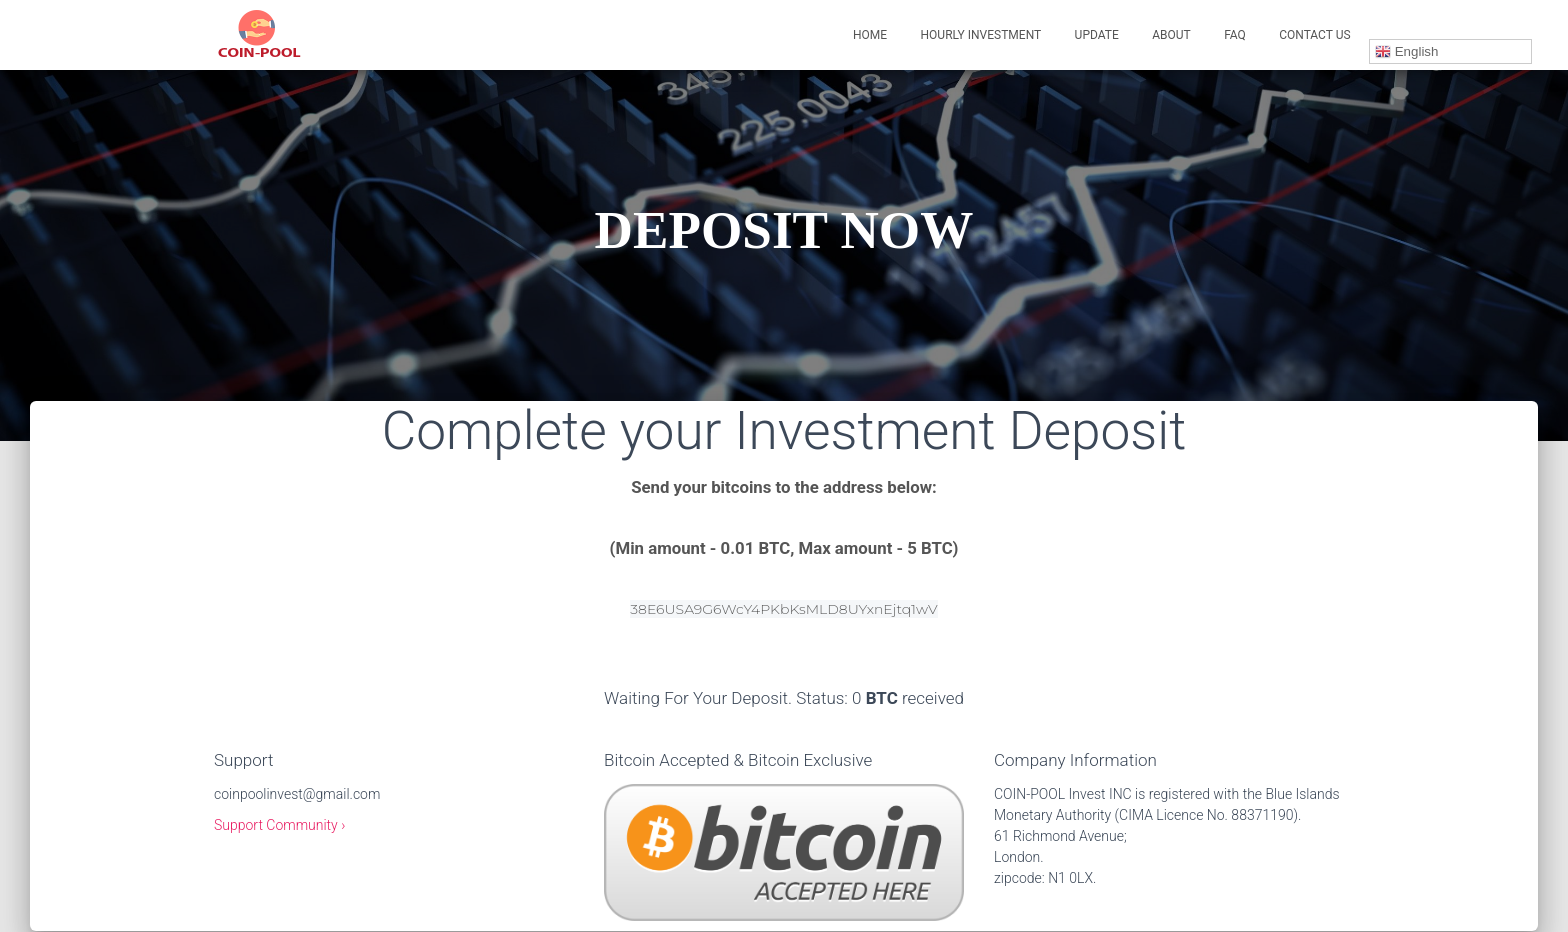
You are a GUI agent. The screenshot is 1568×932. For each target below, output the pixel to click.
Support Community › (279, 825)
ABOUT (1171, 35)
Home (870, 35)
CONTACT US (1314, 35)
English (1406, 52)
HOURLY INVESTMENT (981, 35)
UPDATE (1097, 35)
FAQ (1235, 35)
